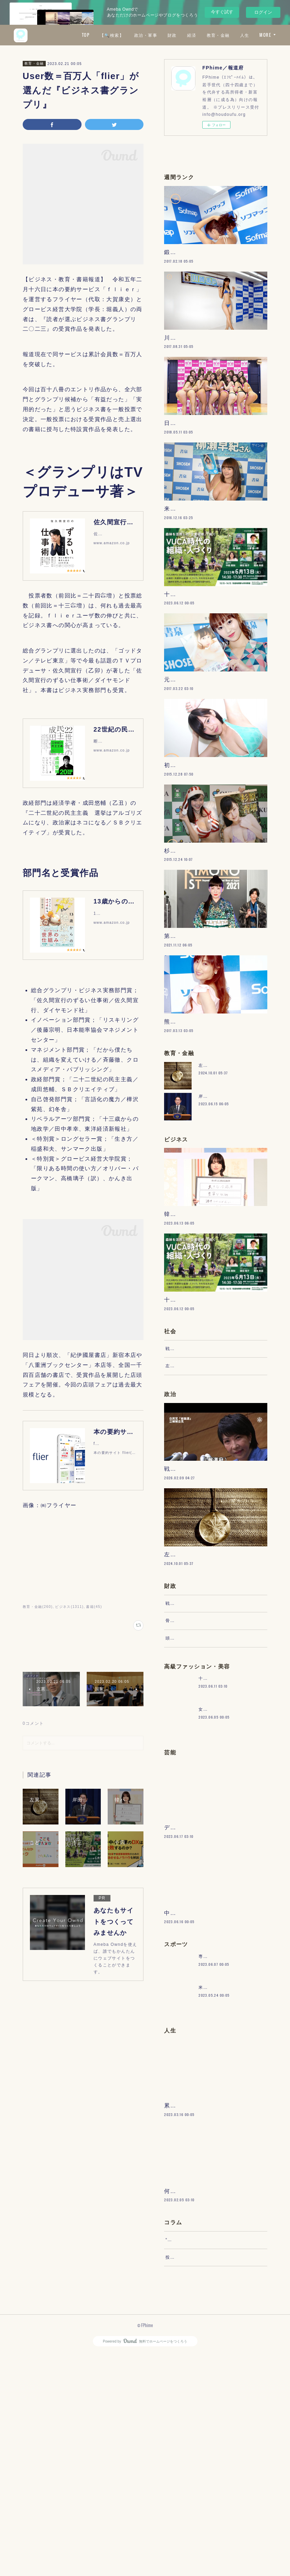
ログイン (263, 12)
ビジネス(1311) (69, 1607)
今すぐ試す (222, 11)
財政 (191, 35)
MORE (265, 35)
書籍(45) (94, 1607)
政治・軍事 (165, 35)
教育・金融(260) (38, 1607)
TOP (105, 35)
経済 (211, 35)
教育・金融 (237, 35)
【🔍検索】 (131, 35)
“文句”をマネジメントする (192, 2455)
